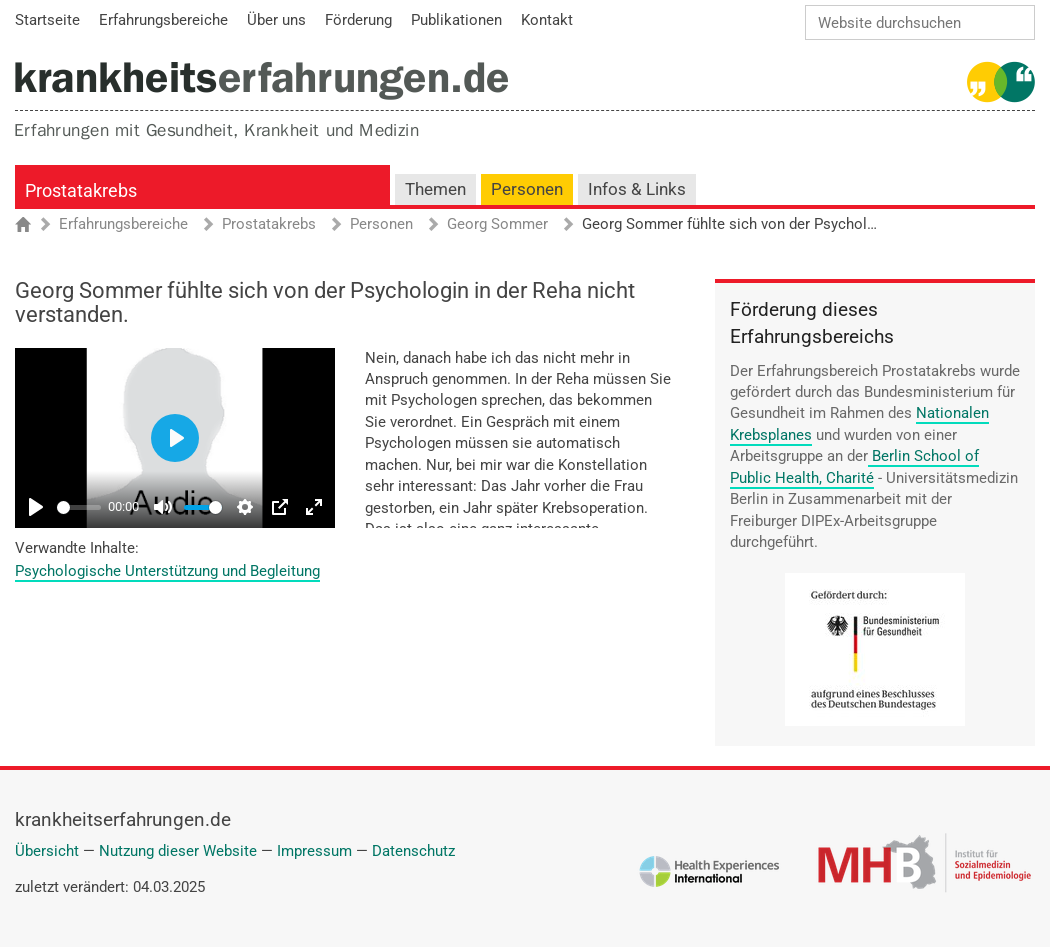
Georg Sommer (497, 225)
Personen (527, 189)
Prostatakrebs (81, 190)
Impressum (314, 851)
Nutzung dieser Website (178, 851)
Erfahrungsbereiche (123, 225)
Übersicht (47, 851)
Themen (435, 189)
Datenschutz (413, 851)
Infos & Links (637, 189)
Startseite (32, 226)
